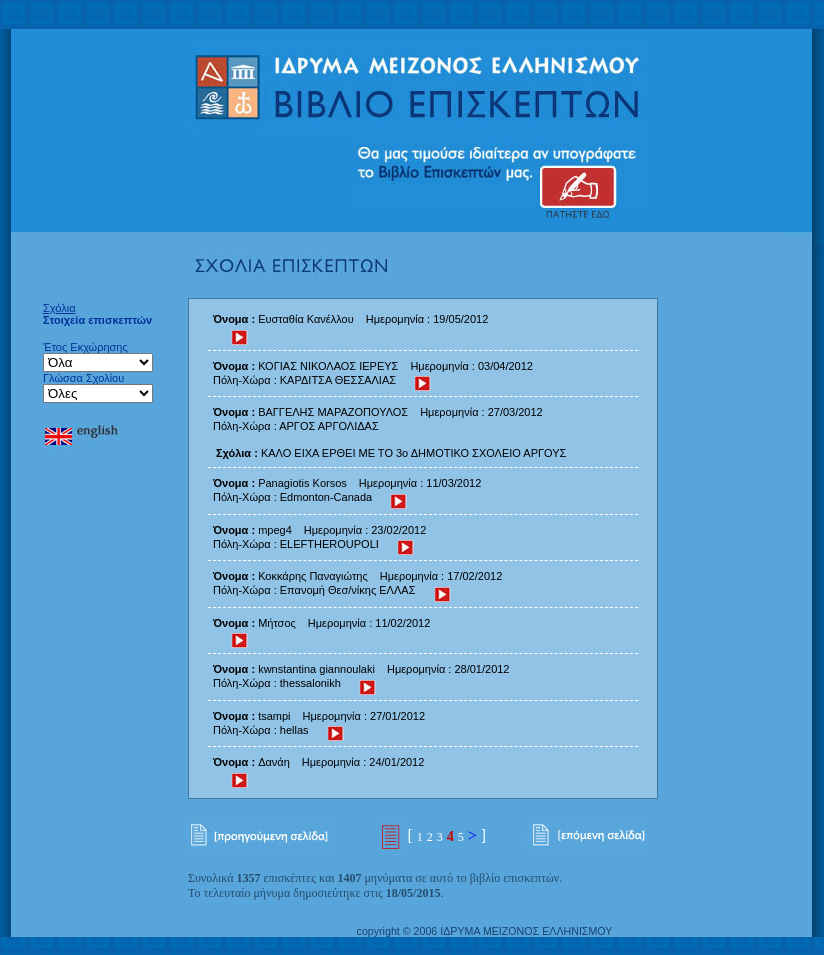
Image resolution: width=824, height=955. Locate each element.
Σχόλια (59, 308)
